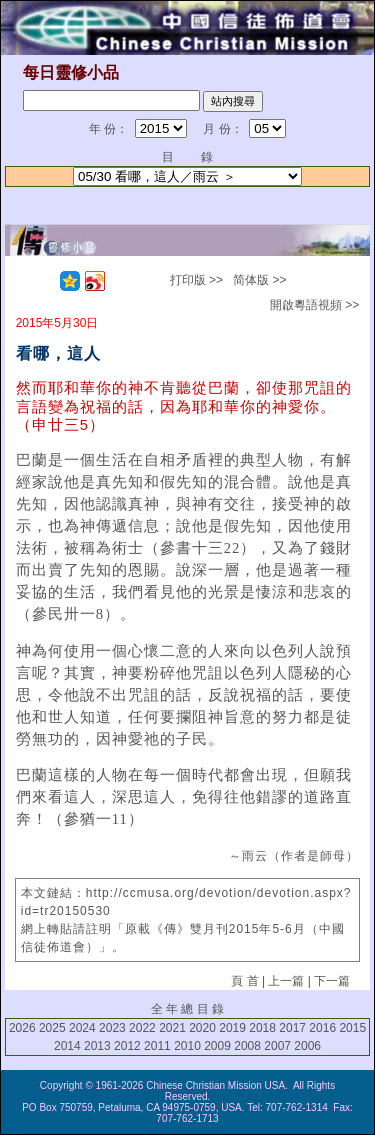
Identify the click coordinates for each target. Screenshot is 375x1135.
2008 (247, 1046)
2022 (142, 1028)
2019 (232, 1028)
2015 (352, 1028)
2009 (217, 1046)
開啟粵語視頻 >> (314, 305)
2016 (322, 1028)
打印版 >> (196, 280)
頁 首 (244, 981)
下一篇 (332, 981)
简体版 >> (259, 280)
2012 (127, 1046)
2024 (82, 1028)
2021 (172, 1028)
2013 (97, 1046)
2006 (307, 1046)
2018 (262, 1028)
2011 (157, 1046)
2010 (187, 1046)
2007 (277, 1046)
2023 (112, 1028)
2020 (202, 1028)
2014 (67, 1046)
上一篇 (286, 981)
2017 (292, 1028)
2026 (22, 1028)
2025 (52, 1028)
